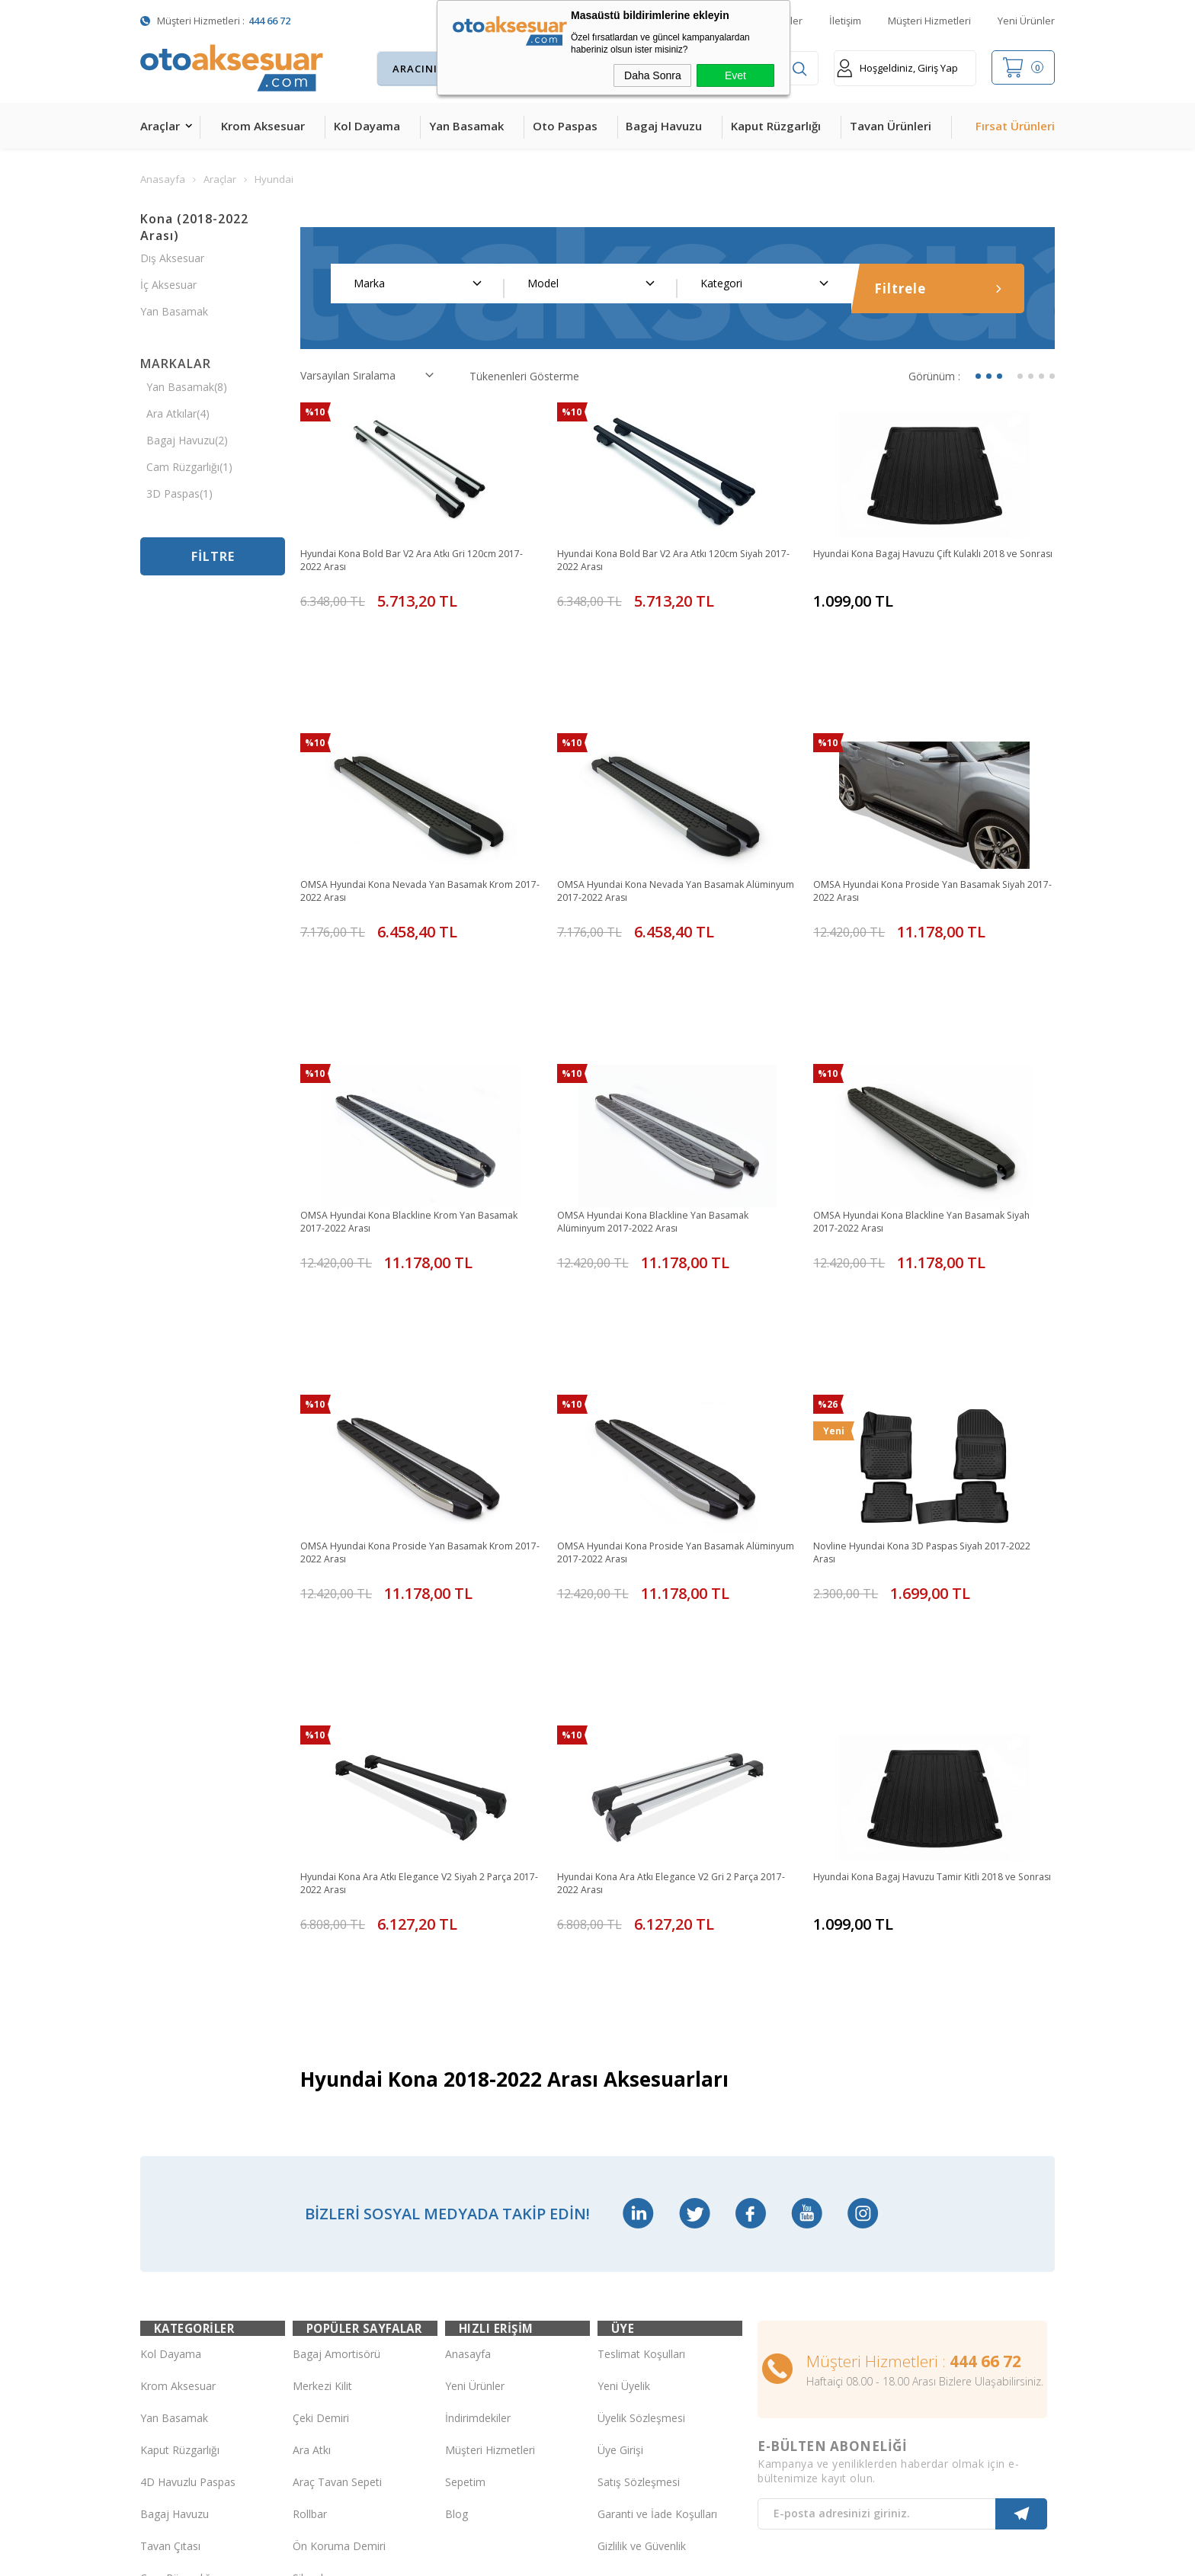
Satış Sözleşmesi (639, 2163)
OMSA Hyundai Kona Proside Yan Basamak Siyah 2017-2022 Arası (920, 826)
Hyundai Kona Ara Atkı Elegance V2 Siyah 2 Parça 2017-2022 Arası (405, 1619)
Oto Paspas (565, 125)
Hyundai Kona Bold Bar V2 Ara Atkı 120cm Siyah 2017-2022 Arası (675, 561)
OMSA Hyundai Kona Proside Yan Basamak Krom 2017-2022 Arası (407, 1355)
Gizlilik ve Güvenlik (642, 2227)
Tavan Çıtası (170, 2227)
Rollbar (310, 2195)
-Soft (518, 2556)
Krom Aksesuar (263, 125)
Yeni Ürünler (1026, 20)
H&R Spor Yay (175, 2355)
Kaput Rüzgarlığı (776, 125)
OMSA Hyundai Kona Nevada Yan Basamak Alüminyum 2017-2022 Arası (664, 826)
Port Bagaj (319, 2291)
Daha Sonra (652, 75)
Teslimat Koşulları (641, 2035)
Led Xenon (166, 2387)
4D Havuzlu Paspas (187, 2163)
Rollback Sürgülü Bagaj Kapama (349, 2323)
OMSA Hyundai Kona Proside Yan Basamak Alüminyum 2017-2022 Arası (664, 1355)
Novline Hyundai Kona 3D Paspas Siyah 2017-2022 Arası (926, 1355)
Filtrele (938, 288)
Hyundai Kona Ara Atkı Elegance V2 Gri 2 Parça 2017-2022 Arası (672, 1619)
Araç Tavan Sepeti (337, 2163)
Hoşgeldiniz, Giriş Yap (897, 68)
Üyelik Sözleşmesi (641, 2099)
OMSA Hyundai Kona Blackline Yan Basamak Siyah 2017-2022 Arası (923, 1090)
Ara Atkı (312, 2131)
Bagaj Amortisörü (336, 2035)
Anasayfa (468, 2035)
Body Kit (161, 2323)
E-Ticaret (553, 2556)
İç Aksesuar (168, 284)
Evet (735, 75)
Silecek (309, 2259)
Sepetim (465, 2163)
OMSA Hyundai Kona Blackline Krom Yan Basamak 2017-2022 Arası (400, 1090)
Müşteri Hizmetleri (929, 20)
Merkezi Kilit (322, 2067)
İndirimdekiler (478, 2099)
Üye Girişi (620, 2131)
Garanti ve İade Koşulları (657, 2195)
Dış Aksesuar (172, 258)
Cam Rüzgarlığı (176, 2259)
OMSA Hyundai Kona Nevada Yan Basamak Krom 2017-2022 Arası (407, 826)
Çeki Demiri (321, 2099)
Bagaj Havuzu (664, 125)
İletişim (845, 20)
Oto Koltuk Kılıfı (178, 2291)
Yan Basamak (466, 125)
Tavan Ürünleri (890, 125)
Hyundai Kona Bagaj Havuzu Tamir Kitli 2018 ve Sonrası (930, 1619)
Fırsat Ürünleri (1015, 125)
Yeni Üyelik (624, 2067)
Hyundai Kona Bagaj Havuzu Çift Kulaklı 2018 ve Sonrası (931, 561)
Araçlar (160, 125)
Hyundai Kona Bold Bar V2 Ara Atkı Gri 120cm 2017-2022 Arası (412, 561)
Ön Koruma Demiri (339, 2227)
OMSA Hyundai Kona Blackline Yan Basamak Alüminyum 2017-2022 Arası (667, 1090)
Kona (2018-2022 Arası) (194, 227)
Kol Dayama (367, 125)
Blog (456, 2195)
